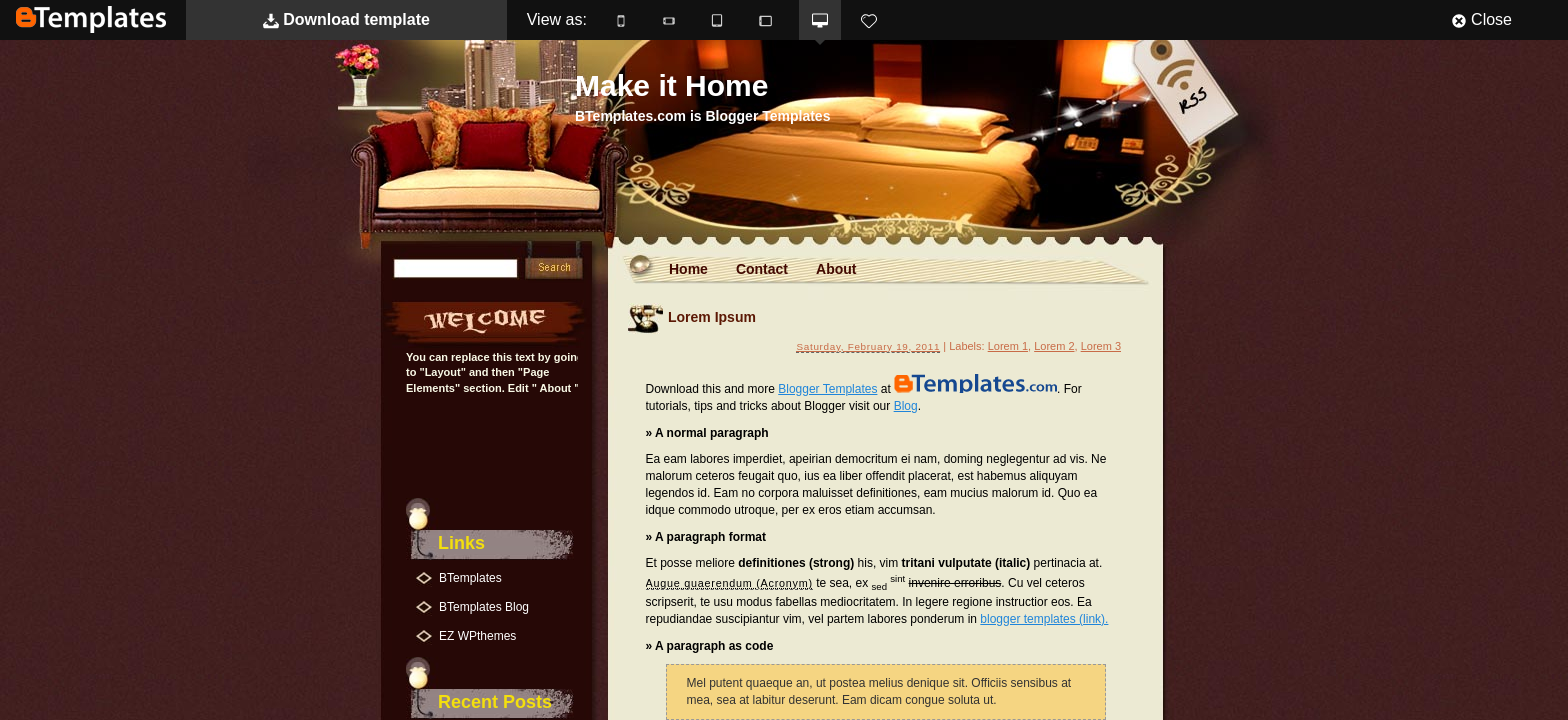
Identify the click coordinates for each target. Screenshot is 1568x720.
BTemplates (91, 19)
